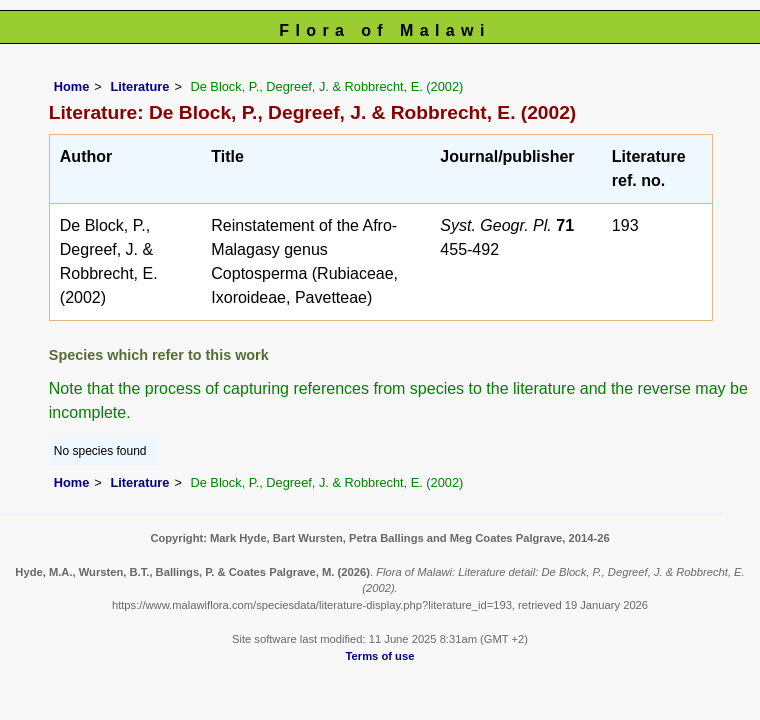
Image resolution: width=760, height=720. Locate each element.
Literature (139, 86)
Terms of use (380, 656)
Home (72, 86)
